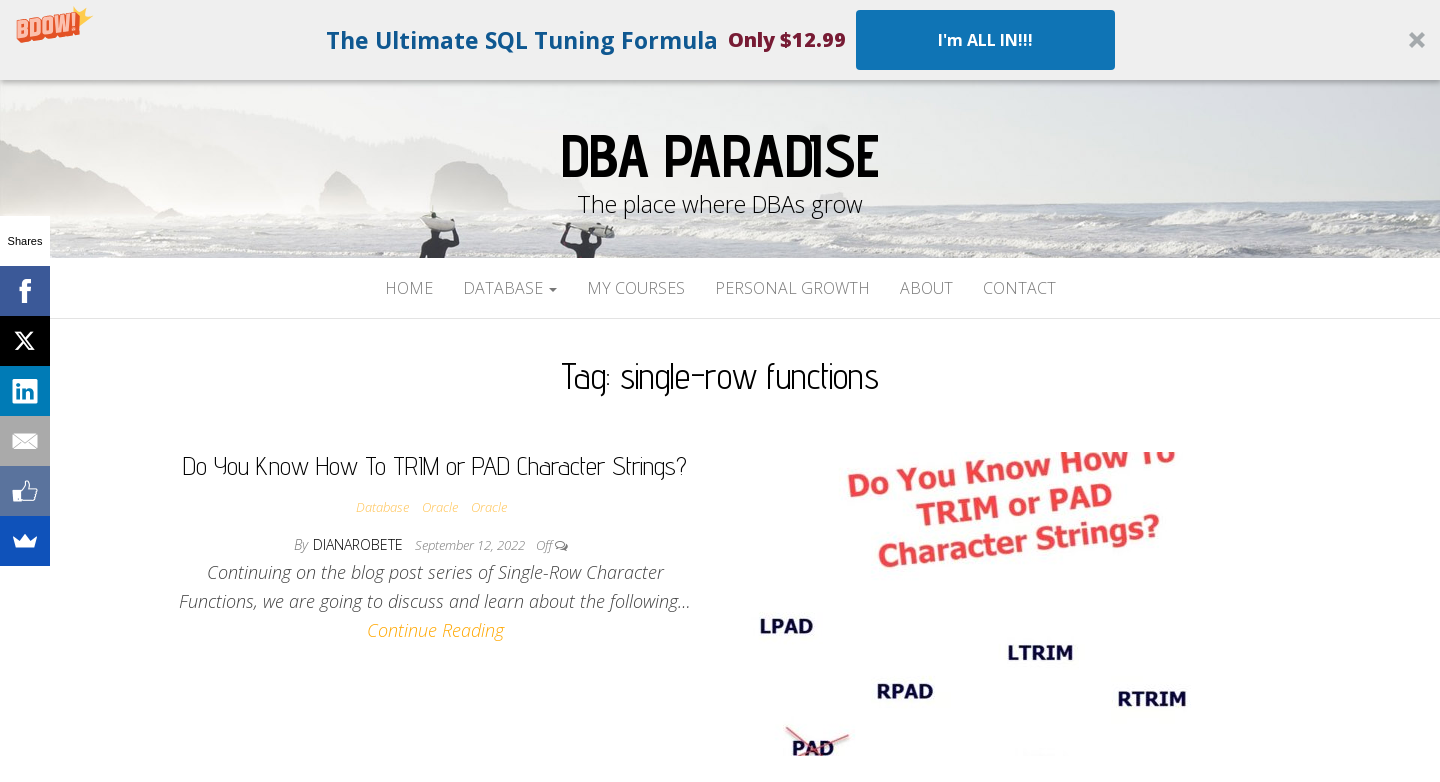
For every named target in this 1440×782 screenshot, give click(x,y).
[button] (720, 40)
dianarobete (360, 544)
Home (409, 288)
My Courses (636, 288)
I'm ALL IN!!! (985, 40)
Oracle (440, 507)
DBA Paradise (720, 155)
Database (510, 288)
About (926, 288)
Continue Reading (435, 630)
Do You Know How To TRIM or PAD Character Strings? (435, 465)
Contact (1019, 288)
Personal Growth (792, 288)
